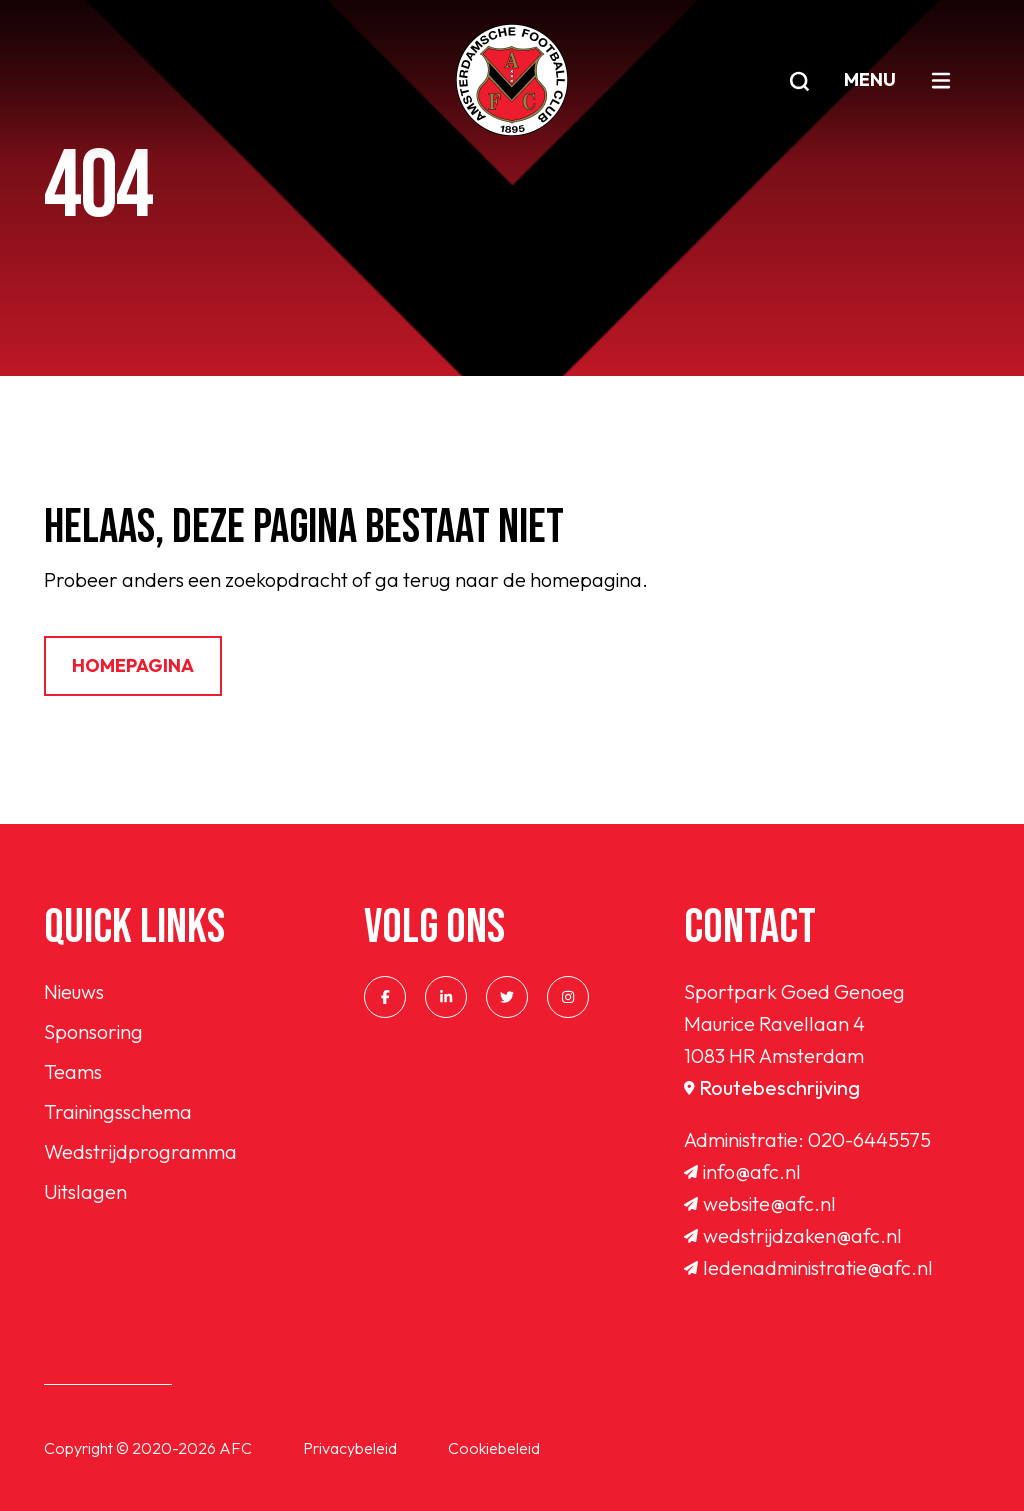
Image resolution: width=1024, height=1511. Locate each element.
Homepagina (133, 665)
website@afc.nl (760, 1203)
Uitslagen (85, 1191)
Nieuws (74, 991)
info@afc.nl (742, 1171)
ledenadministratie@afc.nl (808, 1267)
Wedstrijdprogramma (140, 1151)
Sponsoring (93, 1031)
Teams (73, 1071)
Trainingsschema (118, 1111)
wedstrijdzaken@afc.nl (793, 1235)
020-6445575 (869, 1139)
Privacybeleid (350, 1448)
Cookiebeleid (494, 1448)
